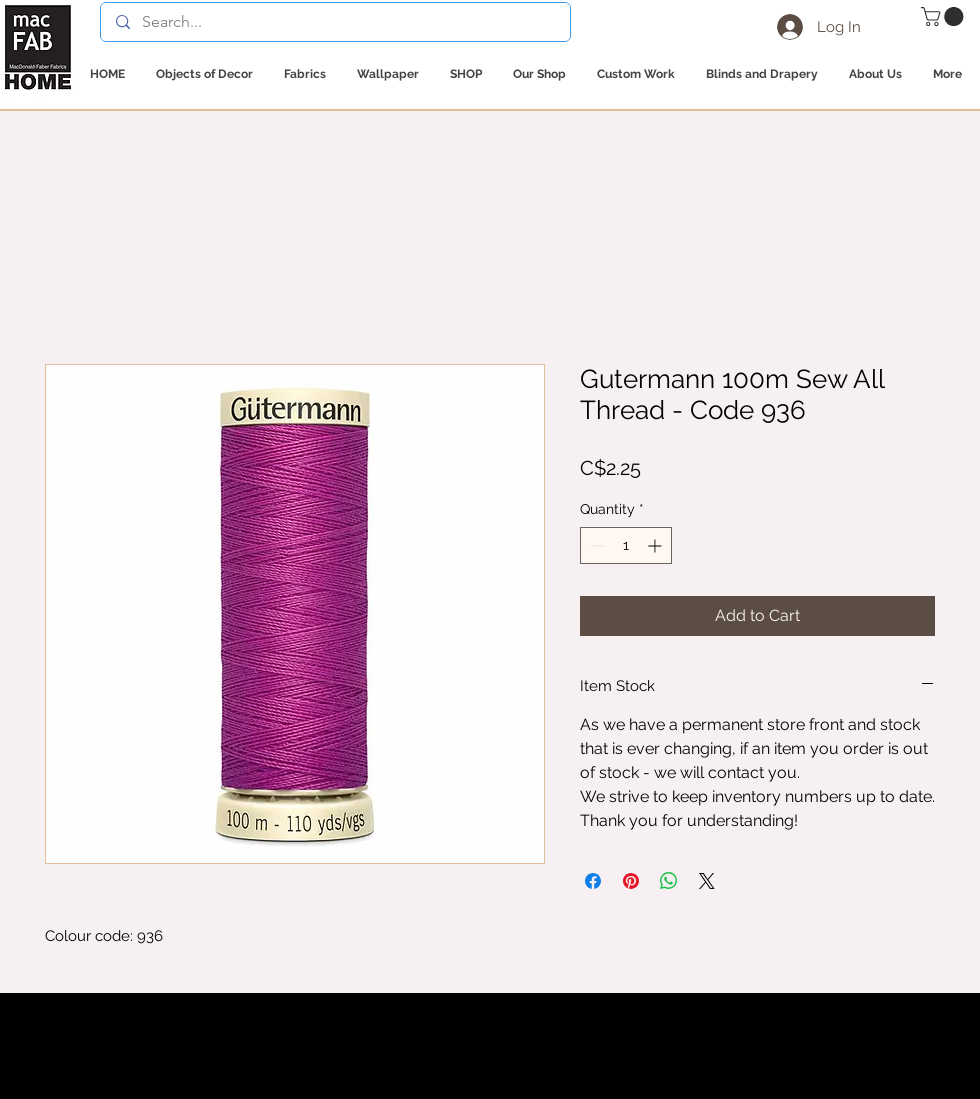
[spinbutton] (626, 545)
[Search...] (335, 22)
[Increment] (656, 545)
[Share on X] (707, 881)
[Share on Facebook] (593, 881)
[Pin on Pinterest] (631, 881)
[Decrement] (595, 545)
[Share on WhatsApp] (669, 881)
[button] (944, 16)
